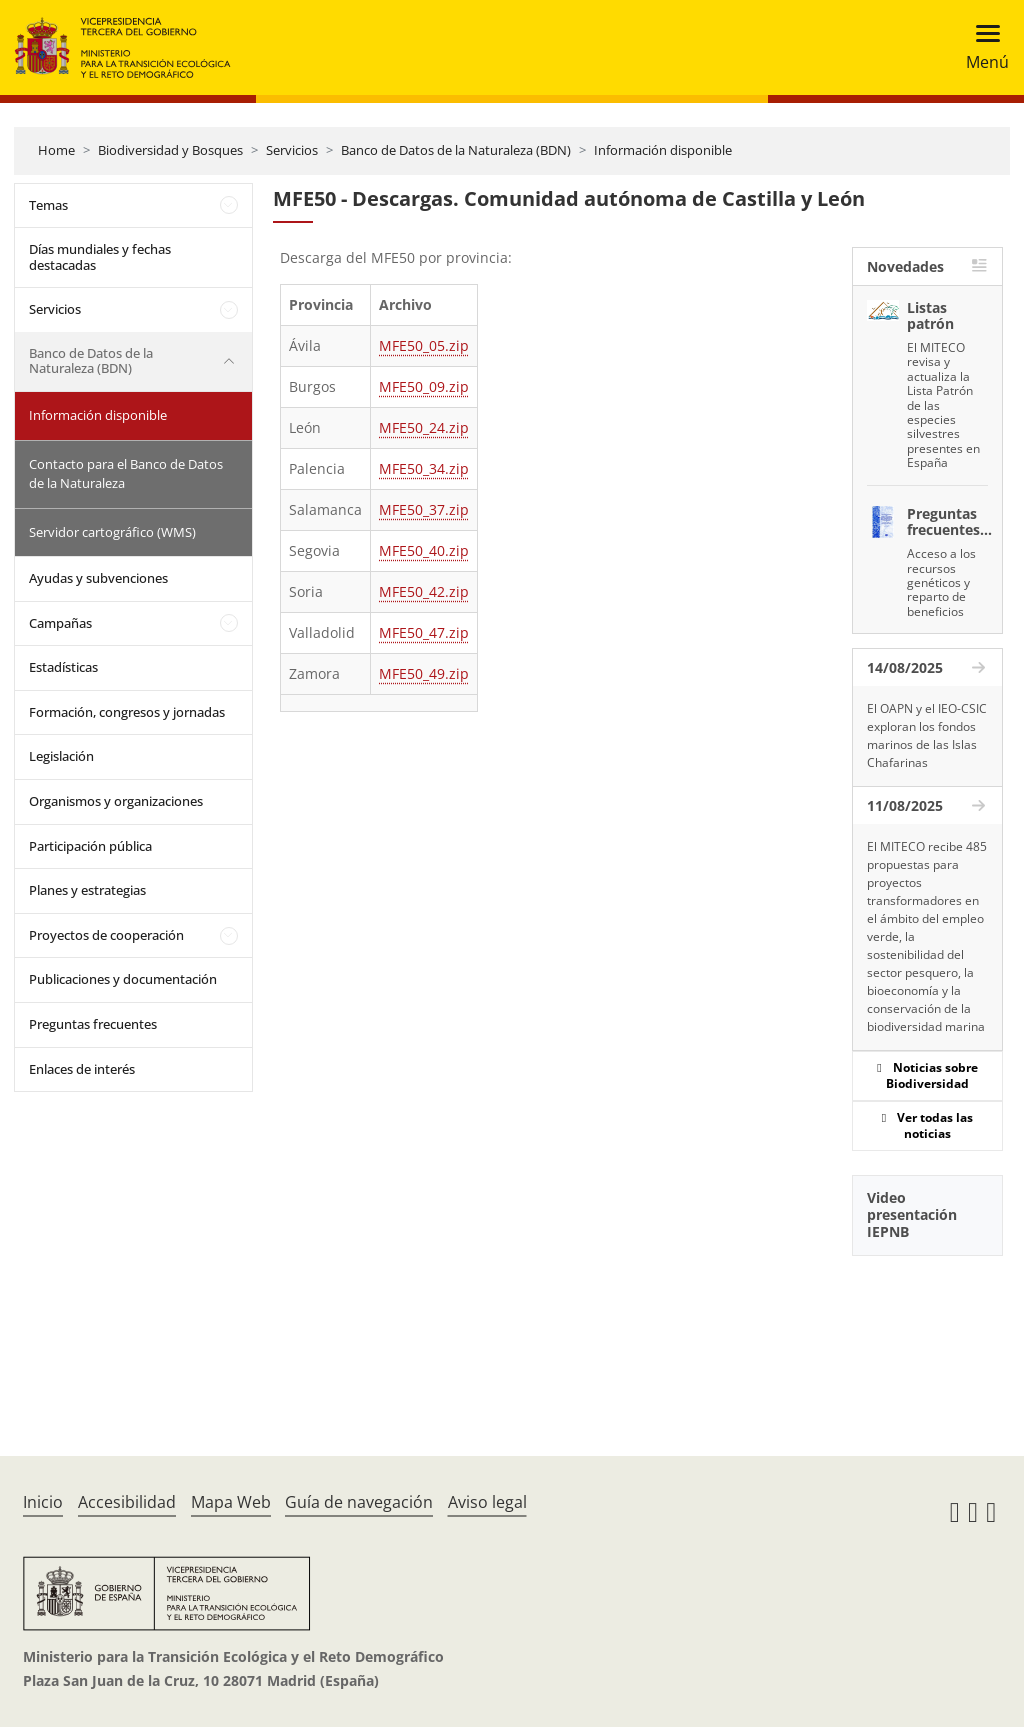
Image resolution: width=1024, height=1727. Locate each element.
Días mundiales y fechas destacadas (100, 257)
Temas (48, 205)
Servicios (292, 150)
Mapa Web (231, 1502)
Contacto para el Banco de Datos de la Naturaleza (126, 474)
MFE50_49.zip (424, 673)
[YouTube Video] (927, 1331)
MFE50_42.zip (424, 591)
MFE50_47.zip (424, 632)
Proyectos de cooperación (106, 935)
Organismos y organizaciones (116, 801)
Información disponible (663, 150)
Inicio (43, 1502)
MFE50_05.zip (424, 345)
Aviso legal (487, 1502)
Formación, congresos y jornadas (127, 712)
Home (56, 150)
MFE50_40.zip (424, 550)
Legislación (61, 756)
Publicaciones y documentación (123, 979)
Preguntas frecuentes (93, 1024)
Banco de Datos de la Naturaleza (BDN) (456, 150)
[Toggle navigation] (981, 47)
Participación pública (90, 846)
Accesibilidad (127, 1502)
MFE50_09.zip (424, 386)
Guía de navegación (359, 1502)
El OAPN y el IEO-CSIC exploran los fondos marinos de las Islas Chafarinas (927, 735)
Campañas (60, 623)
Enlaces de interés (82, 1069)
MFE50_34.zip (424, 468)
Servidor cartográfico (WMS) (112, 532)
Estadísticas (63, 667)
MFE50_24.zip (424, 427)
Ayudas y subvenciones (98, 578)
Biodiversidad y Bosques (170, 150)
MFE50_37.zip (424, 509)
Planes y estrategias (87, 890)
